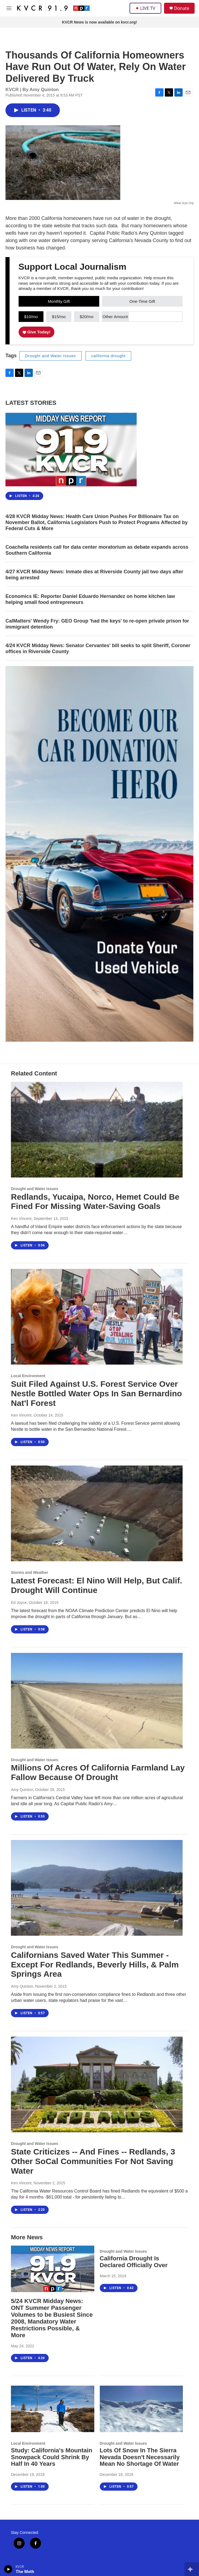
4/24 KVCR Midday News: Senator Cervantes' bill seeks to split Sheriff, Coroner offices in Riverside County (97, 648)
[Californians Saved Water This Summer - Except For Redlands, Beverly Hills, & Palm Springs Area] (97, 1888)
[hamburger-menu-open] (9, 8)
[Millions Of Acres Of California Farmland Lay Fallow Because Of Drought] (97, 1701)
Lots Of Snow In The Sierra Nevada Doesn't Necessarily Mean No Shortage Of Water (140, 2457)
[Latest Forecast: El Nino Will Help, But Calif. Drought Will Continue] (97, 1513)
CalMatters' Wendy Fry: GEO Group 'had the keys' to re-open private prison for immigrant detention (97, 624)
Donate (181, 8)
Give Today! (37, 332)
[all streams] (192, 2569)
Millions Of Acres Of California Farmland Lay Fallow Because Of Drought (98, 1772)
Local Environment (28, 1376)
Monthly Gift (59, 301)
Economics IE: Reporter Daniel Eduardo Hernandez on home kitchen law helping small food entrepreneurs (90, 599)
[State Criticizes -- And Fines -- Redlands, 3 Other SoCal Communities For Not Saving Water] (97, 2084)
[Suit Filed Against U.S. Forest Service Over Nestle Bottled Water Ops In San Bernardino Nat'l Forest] (97, 1317)
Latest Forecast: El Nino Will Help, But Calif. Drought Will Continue (96, 1585)
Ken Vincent (21, 1218)
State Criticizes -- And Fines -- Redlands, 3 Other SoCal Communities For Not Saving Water (93, 2161)
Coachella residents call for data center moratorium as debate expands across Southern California (96, 550)
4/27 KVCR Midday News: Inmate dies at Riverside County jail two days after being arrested (94, 574)
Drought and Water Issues (50, 356)
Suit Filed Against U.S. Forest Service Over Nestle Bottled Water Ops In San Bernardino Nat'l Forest (96, 1393)
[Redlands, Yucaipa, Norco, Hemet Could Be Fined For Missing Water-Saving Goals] (97, 1129)
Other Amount (115, 316)
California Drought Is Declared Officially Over (134, 2262)
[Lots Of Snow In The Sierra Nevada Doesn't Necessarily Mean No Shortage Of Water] (141, 2409)
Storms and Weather (29, 1572)
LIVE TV (145, 8)
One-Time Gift (142, 301)
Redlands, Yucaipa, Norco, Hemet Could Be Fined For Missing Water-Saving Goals (95, 1201)
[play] (8, 2569)
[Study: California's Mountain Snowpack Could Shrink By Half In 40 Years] (52, 2409)
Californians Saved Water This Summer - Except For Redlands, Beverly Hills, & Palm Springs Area (95, 1964)
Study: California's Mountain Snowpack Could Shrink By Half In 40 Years (51, 2457)
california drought (108, 356)
